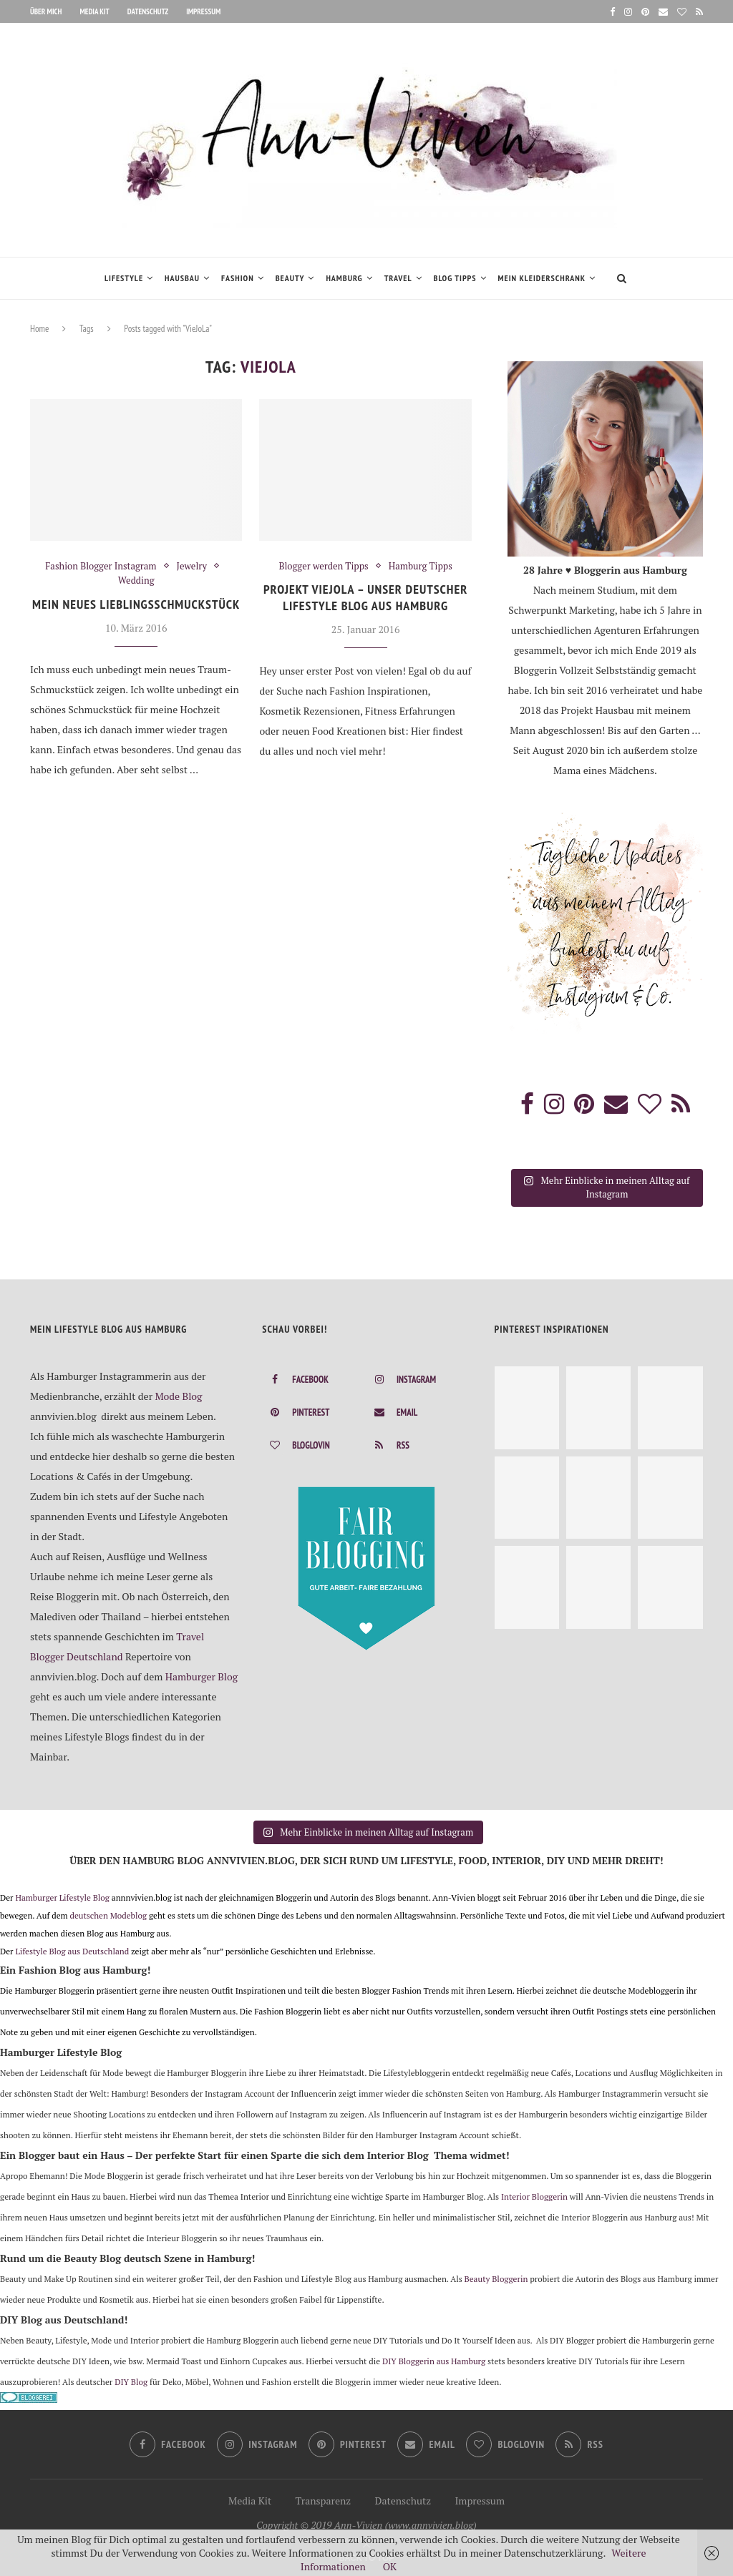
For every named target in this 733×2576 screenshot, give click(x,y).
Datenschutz (147, 11)
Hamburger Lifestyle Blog (62, 1896)
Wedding (136, 581)
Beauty (290, 278)
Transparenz (323, 2499)
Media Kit (94, 11)
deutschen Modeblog (108, 1914)
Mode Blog (178, 1394)
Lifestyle (124, 278)
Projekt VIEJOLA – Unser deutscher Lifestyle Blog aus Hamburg (365, 597)
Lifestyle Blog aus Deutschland (72, 1949)
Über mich (46, 11)
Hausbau (182, 278)
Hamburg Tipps (420, 566)
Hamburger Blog (201, 1675)
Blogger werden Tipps (323, 566)
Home (39, 329)
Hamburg (344, 278)
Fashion (237, 278)
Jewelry (192, 566)
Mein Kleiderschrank (542, 278)
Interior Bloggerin (534, 2195)
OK (390, 2566)
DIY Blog (131, 2380)
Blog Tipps (455, 278)
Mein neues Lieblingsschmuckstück (136, 604)
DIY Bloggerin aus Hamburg (433, 2359)
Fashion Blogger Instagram (100, 566)
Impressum (203, 11)
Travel (398, 278)
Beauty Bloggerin (496, 2277)
